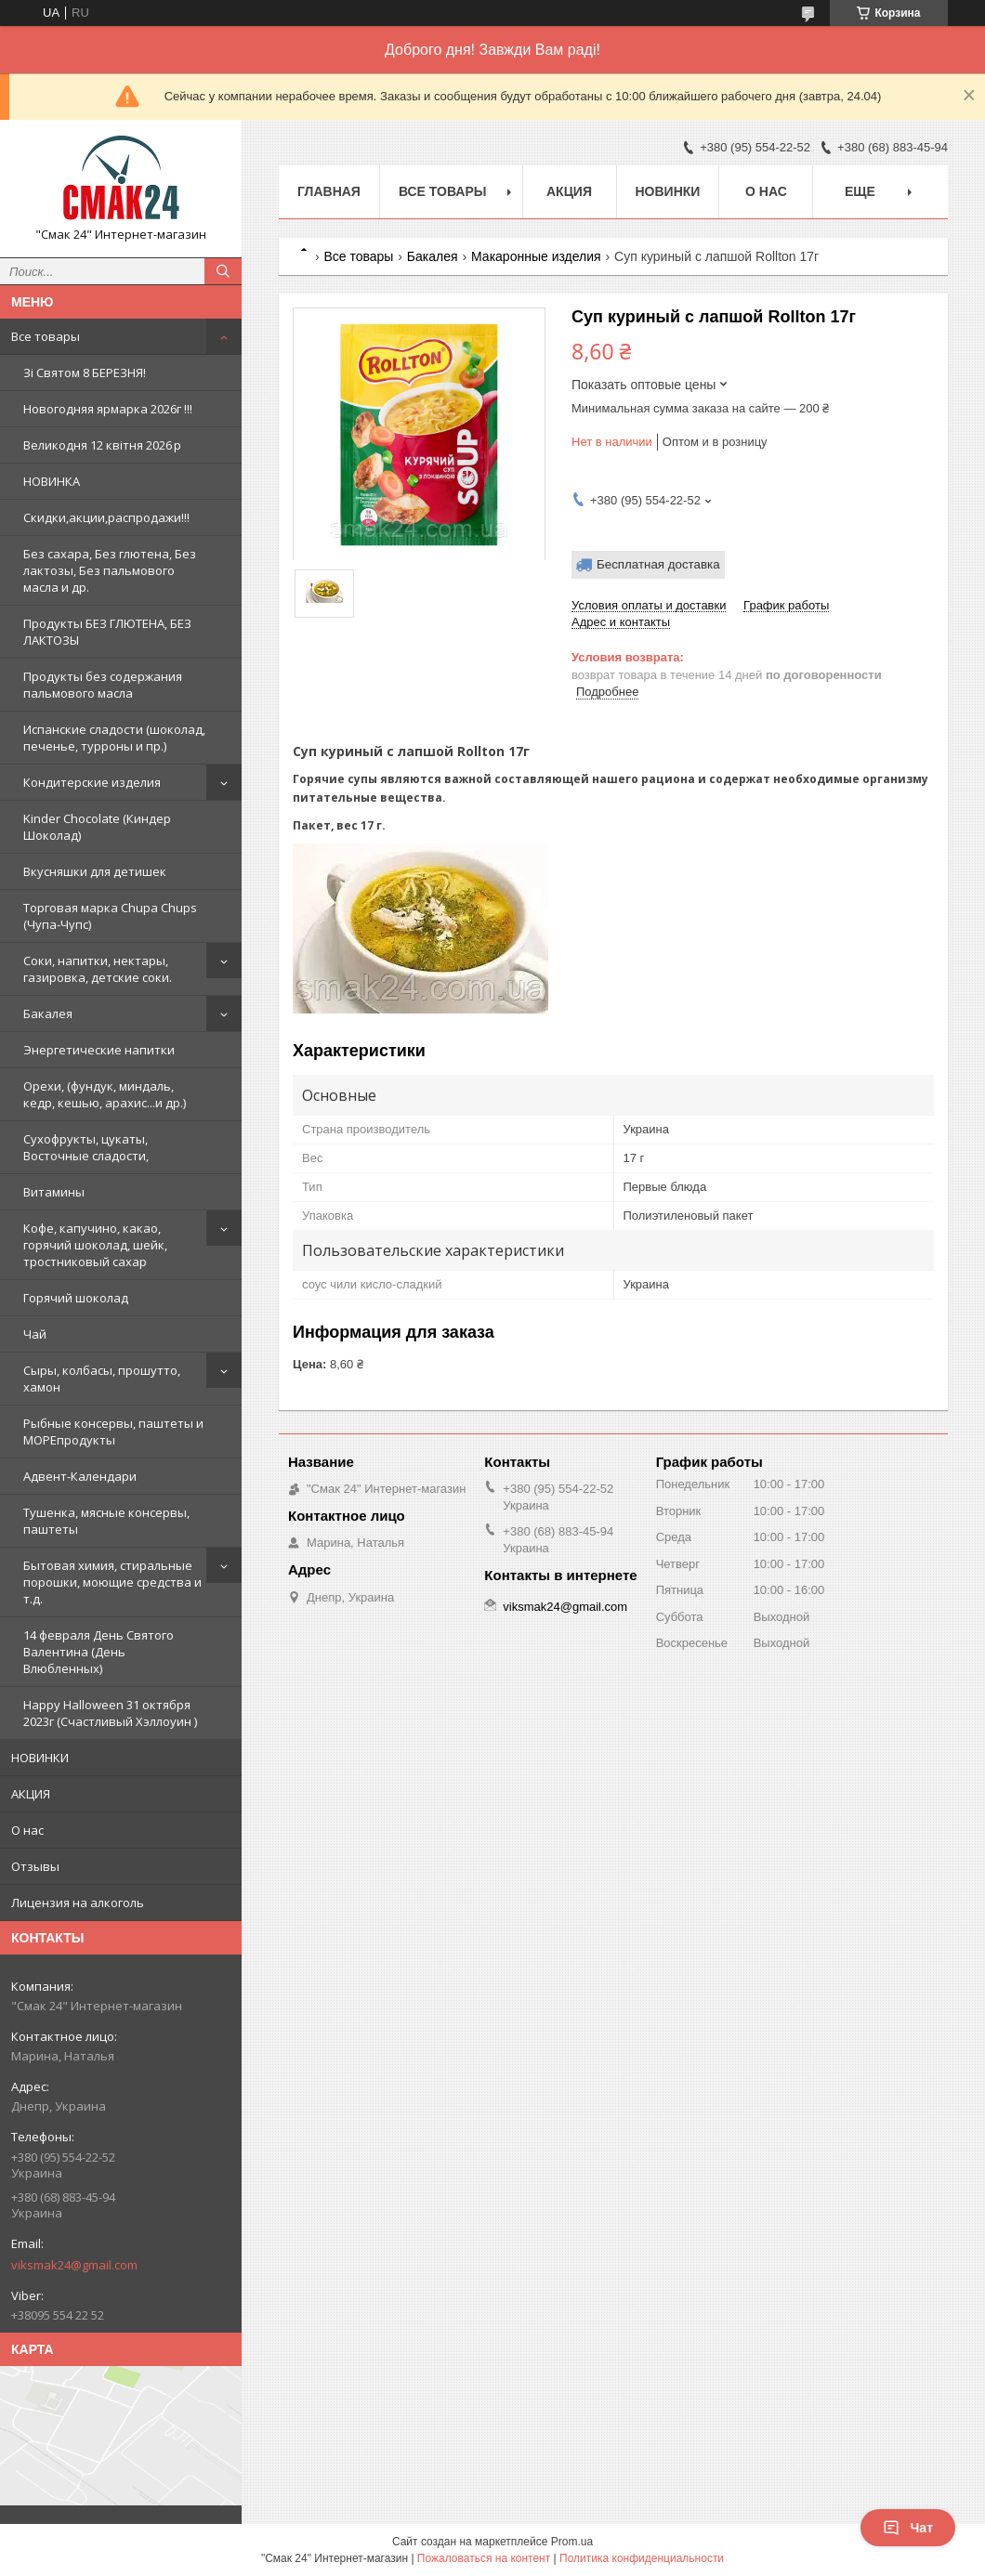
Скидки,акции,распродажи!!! (106, 517)
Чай (34, 1334)
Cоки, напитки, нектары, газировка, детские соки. (97, 969)
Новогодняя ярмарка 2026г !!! (107, 408)
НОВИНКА (51, 481)
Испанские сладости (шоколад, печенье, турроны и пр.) (114, 737)
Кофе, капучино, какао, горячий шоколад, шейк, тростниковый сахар (95, 1245)
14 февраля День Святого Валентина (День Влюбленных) (98, 1652)
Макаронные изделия (536, 256)
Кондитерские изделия (92, 782)
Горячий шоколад (75, 1297)
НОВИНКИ (40, 1757)
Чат (908, 2527)
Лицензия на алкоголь (77, 1902)
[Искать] (223, 271)
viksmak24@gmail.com (74, 2264)
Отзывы (35, 1866)
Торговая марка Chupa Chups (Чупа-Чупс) (110, 916)
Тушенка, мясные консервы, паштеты (106, 1520)
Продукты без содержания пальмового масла (102, 684)
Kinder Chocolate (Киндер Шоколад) (97, 826)
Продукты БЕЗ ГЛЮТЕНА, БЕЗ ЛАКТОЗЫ (107, 631)
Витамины (54, 1191)
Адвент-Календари (80, 1476)
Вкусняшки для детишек (94, 871)
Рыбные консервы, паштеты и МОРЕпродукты (113, 1431)
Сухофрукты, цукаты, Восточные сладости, (86, 1147)
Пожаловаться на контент (483, 2558)
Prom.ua (572, 2541)
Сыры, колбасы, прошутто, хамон (101, 1378)
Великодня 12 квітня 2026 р (102, 445)
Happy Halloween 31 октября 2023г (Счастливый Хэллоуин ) (110, 1713)
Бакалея (47, 1013)
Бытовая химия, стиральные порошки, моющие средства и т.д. (112, 1582)
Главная (329, 191)
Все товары (45, 336)
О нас (27, 1830)
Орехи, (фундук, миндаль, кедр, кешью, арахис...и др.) (104, 1094)
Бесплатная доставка (658, 564)
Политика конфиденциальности (641, 2558)
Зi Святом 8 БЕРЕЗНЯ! (84, 372)
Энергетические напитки (99, 1049)
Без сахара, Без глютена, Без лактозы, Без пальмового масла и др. (109, 570)
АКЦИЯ (30, 1793)
